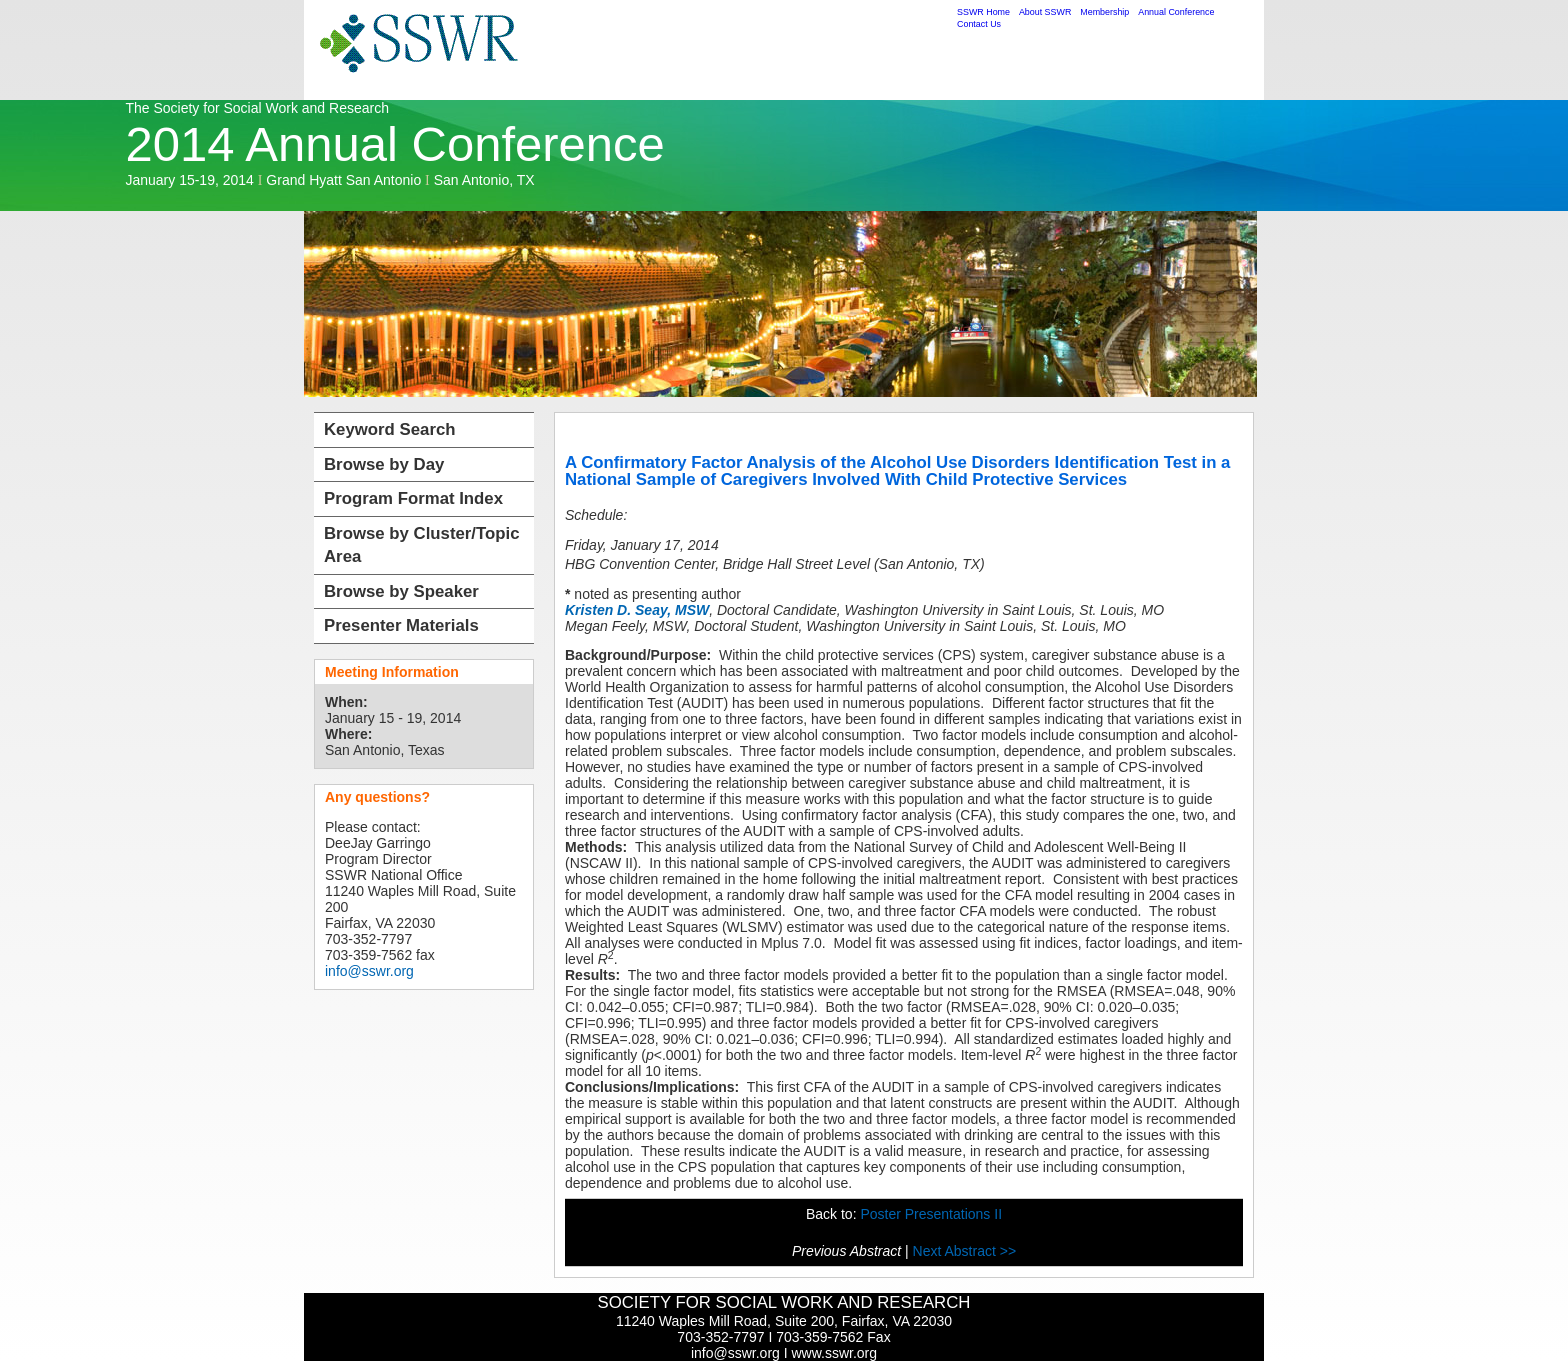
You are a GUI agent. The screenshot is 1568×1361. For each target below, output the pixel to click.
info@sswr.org (369, 971)
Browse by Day (384, 464)
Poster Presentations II (931, 1214)
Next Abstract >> (965, 1251)
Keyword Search (390, 429)
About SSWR (1045, 12)
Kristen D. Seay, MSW (637, 610)
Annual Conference (1176, 12)
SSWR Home (983, 12)
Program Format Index (413, 498)
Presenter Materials (401, 625)
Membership (1104, 12)
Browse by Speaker (401, 591)
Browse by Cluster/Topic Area (422, 545)
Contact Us (979, 24)
